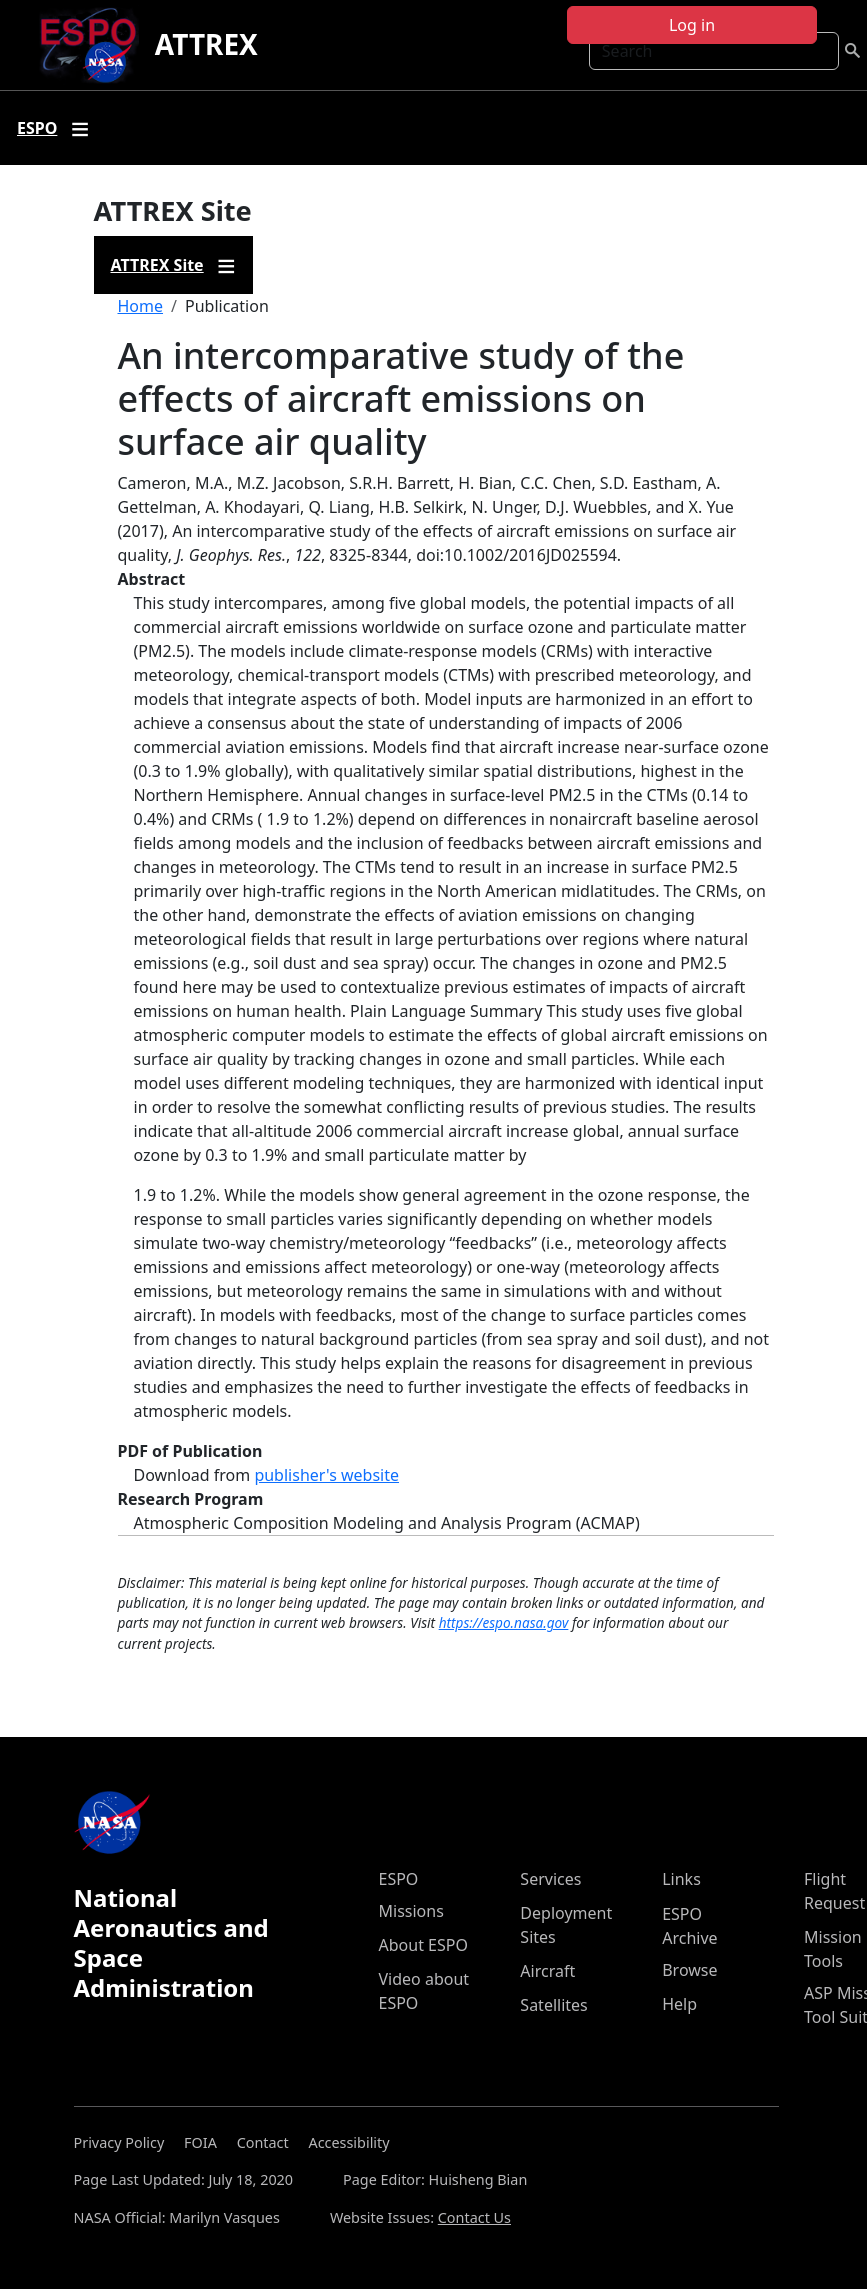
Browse (689, 1970)
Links (681, 1879)
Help (679, 2004)
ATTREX (206, 44)
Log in (692, 25)
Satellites (553, 2005)
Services (550, 1879)
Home (141, 306)
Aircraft (547, 1971)
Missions (411, 1911)
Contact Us (474, 2217)
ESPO (399, 1879)
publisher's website (326, 1475)
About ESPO (423, 1945)
